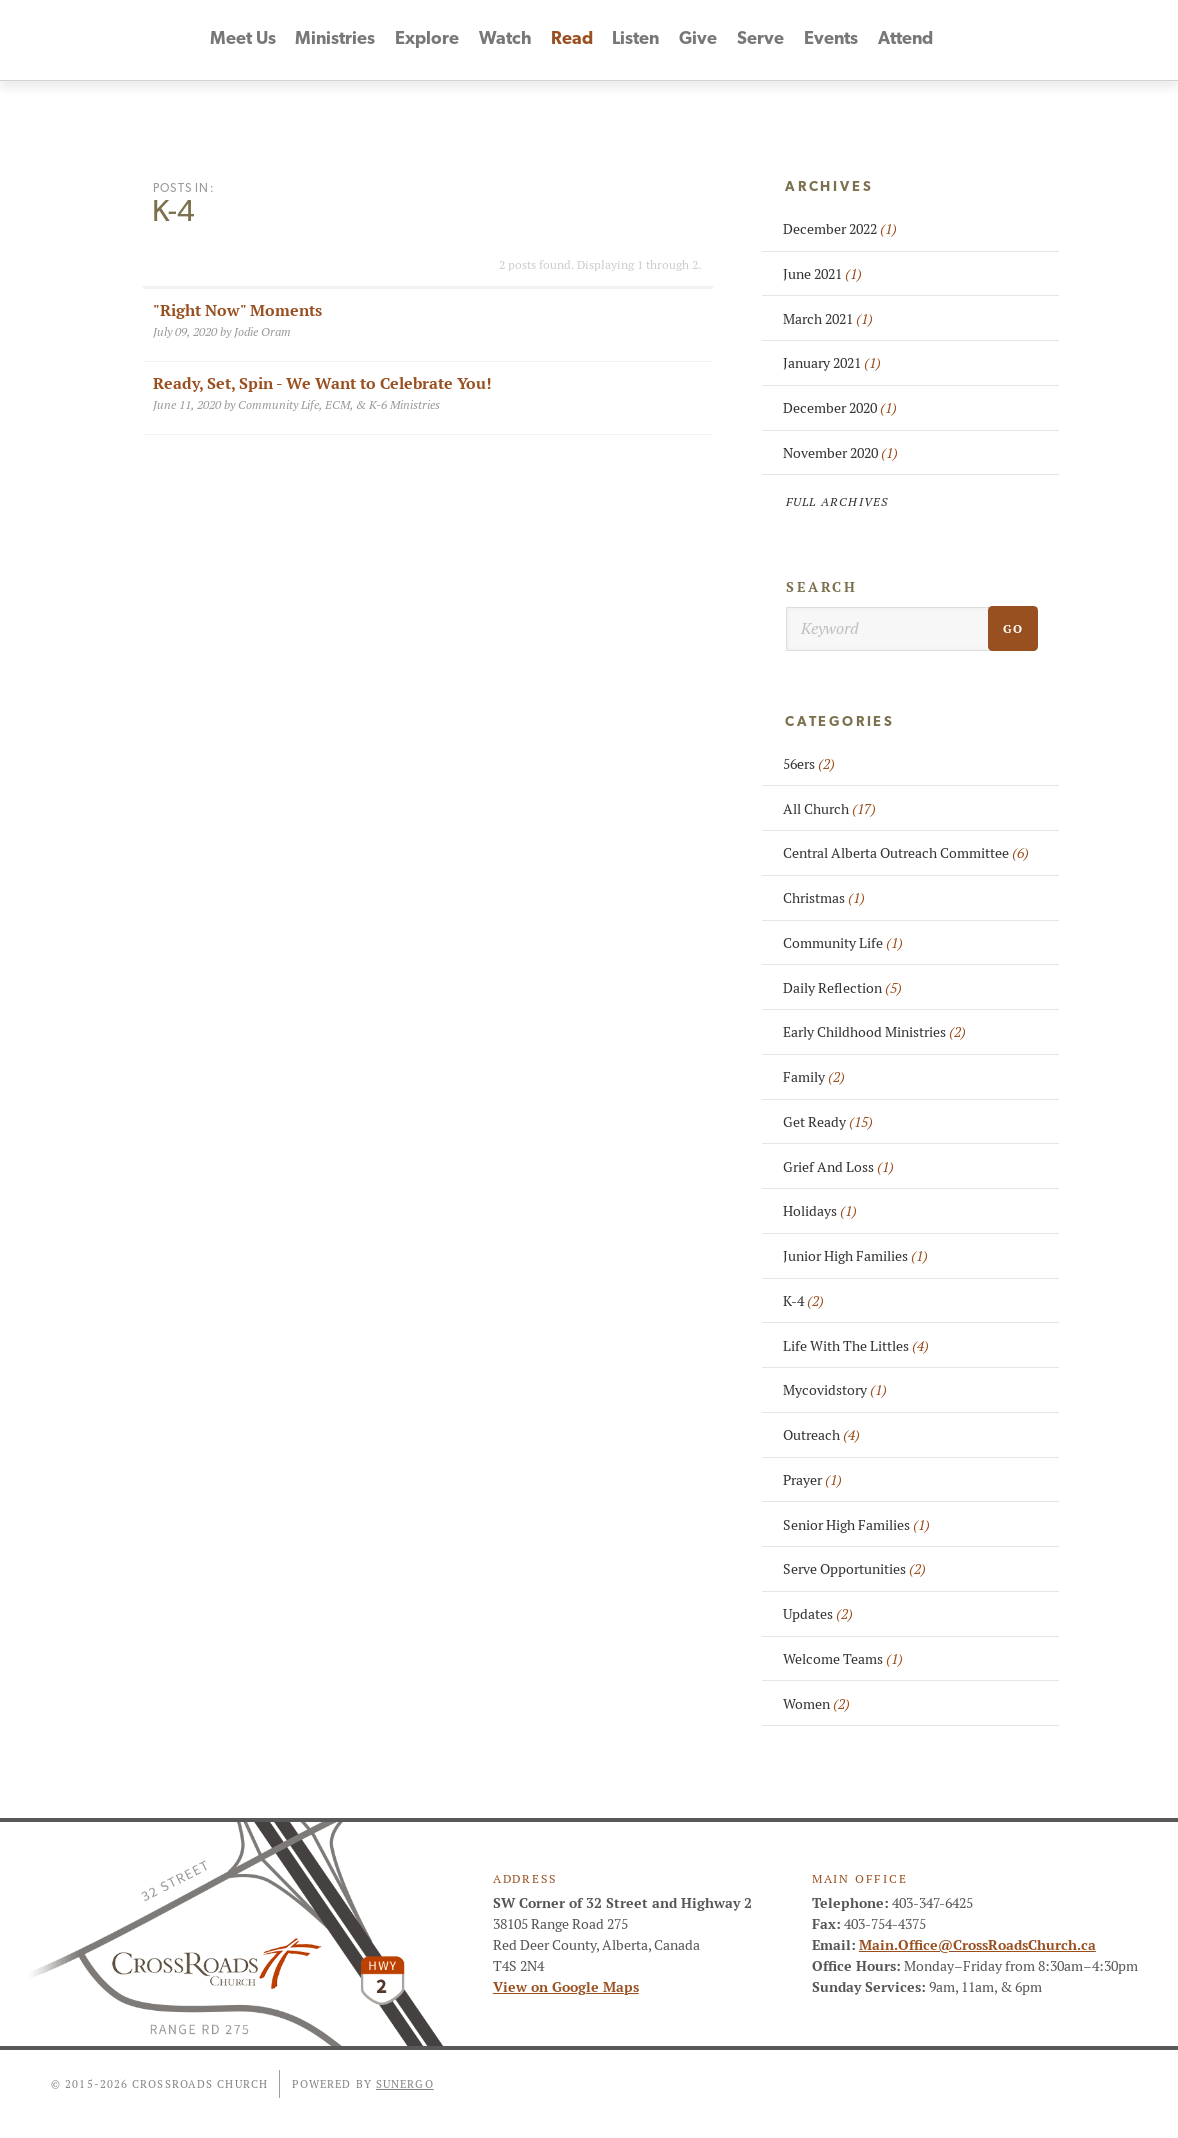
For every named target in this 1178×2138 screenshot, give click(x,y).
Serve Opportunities (854, 1569)
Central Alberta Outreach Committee (906, 853)
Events (832, 40)
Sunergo (405, 2084)
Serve (761, 40)
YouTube (1070, 40)
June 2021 (822, 274)
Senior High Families (856, 1525)
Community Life (843, 943)
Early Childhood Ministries (874, 1032)
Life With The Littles (856, 1346)
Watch (505, 40)
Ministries (335, 40)
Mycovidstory (835, 1390)
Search (822, 587)
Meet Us (242, 40)
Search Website (1142, 40)
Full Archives (837, 501)
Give (700, 40)
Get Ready (828, 1122)
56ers (809, 764)
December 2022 (840, 229)
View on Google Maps (566, 1987)
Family (814, 1077)
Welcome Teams (843, 1659)
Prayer (812, 1480)
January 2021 (832, 363)
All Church (829, 809)
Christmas (824, 898)
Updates (818, 1614)
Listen (637, 40)
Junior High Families (855, 1256)
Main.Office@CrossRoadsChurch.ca (977, 1945)
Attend (907, 40)
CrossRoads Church (102, 40)
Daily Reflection (842, 988)
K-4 (803, 1301)
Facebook (1034, 40)
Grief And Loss (838, 1167)
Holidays (820, 1211)
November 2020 (840, 453)
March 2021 (828, 319)
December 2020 (840, 408)
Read (572, 40)
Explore (427, 40)
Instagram (1106, 40)
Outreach (821, 1435)
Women (816, 1704)
